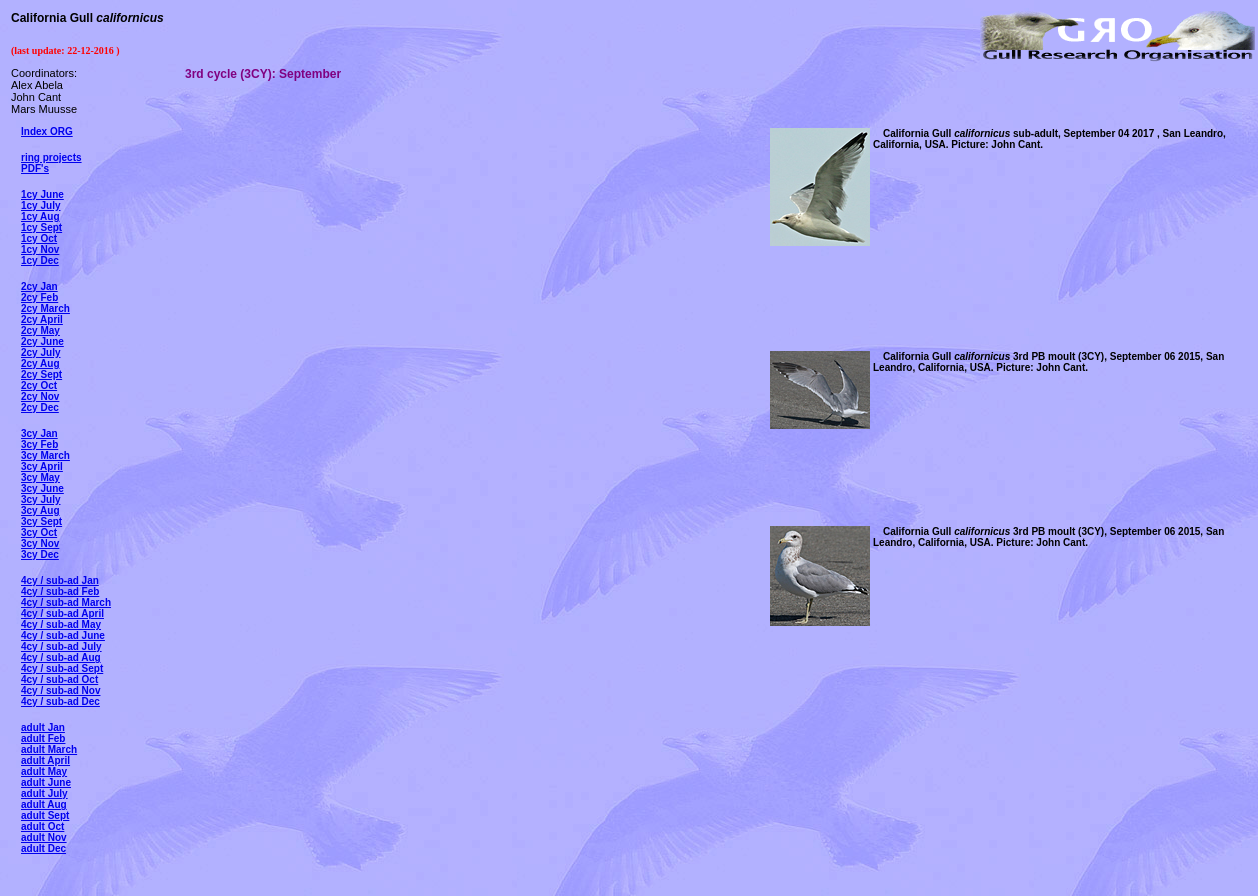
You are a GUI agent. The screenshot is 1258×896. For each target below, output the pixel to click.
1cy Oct (39, 238)
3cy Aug (40, 510)
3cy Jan (39, 433)
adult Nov (44, 837)
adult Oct (42, 826)
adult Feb (43, 738)
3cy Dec (40, 554)
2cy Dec (40, 407)
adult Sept (45, 815)
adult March (49, 749)
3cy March (45, 455)
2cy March (45, 308)
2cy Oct (39, 385)
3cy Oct (39, 532)
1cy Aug (40, 216)
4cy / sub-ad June (63, 635)
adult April (45, 760)
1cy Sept (41, 227)
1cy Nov (40, 249)
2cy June (42, 341)
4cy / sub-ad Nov (60, 690)
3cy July (40, 499)
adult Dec (43, 848)
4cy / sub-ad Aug (61, 657)
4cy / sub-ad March (66, 602)
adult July (44, 793)
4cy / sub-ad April (62, 613)
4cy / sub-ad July (61, 646)
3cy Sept (41, 521)
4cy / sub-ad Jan (60, 580)
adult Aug (44, 804)
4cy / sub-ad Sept (62, 668)
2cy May (40, 330)
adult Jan (43, 727)
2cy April (42, 319)
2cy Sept (41, 374)
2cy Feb (39, 297)
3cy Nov (40, 543)
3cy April (42, 466)
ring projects (51, 157)
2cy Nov (40, 396)
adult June (46, 782)
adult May (44, 771)
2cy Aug (40, 363)
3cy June (42, 488)
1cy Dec (40, 260)
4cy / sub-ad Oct (59, 679)
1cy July (40, 205)
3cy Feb (39, 444)
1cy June (42, 194)
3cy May (40, 477)
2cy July (40, 352)
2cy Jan (39, 286)
